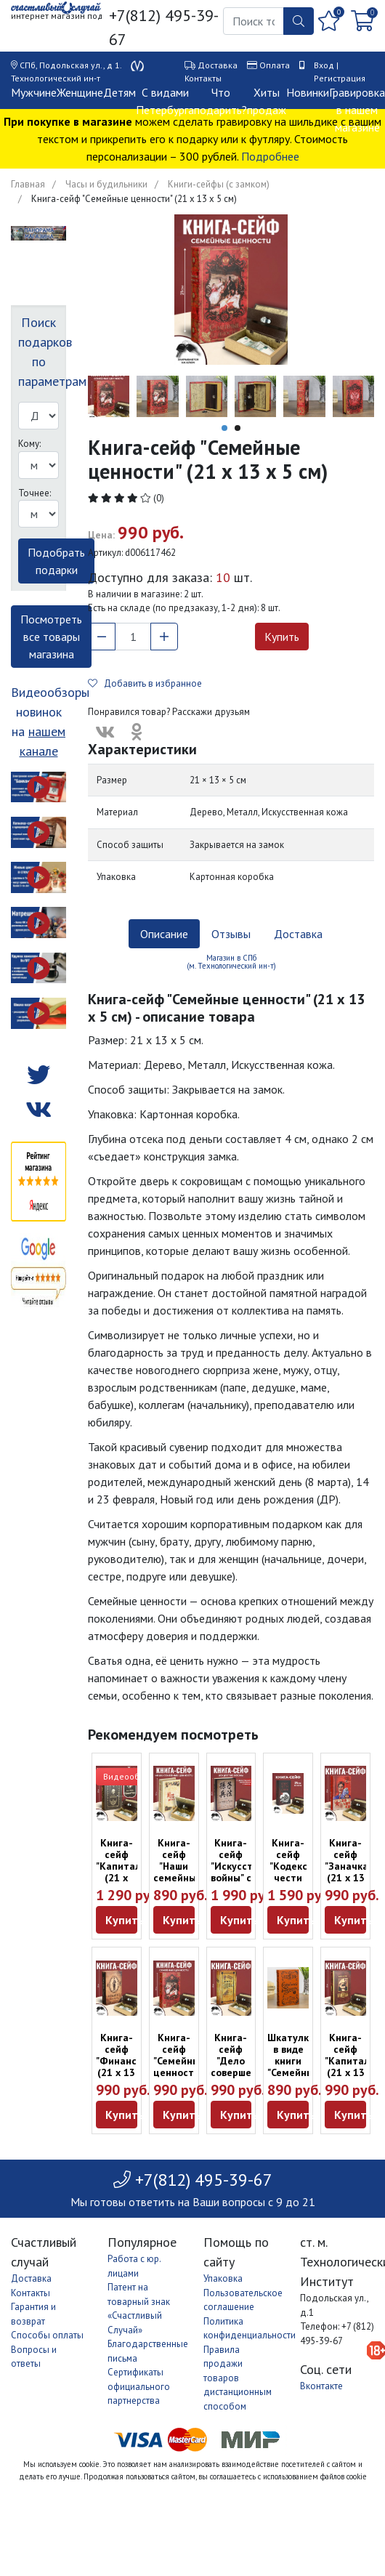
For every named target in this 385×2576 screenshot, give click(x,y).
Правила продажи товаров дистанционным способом (237, 2378)
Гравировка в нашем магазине (357, 109)
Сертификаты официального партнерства (139, 2386)
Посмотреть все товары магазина (51, 636)
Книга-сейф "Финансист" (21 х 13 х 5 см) (126, 2061)
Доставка (218, 65)
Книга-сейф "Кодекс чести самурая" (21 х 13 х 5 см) (289, 1877)
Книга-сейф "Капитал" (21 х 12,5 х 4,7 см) (120, 1871)
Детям (119, 92)
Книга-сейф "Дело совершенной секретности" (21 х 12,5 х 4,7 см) (243, 2078)
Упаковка (223, 2278)
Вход (324, 65)
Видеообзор (128, 1776)
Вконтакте (321, 2386)
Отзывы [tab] (231, 933)
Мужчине (34, 92)
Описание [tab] (164, 933)
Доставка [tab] (298, 933)
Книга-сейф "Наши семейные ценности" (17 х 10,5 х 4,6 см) (178, 1883)
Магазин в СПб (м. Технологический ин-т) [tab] (231, 962)
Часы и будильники (106, 184)
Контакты (203, 78)
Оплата (274, 65)
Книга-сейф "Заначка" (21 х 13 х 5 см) (348, 1866)
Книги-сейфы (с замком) (219, 184)
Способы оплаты (47, 2335)
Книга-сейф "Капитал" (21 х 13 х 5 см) (349, 2061)
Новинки (307, 92)
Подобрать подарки (56, 561)
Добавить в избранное (145, 683)
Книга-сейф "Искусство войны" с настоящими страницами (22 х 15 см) (241, 1883)
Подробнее (270, 156)
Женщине (80, 92)
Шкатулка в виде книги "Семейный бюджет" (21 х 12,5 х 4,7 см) (293, 2078)
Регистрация (339, 78)
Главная (28, 184)
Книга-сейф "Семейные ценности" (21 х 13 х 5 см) (179, 2066)
